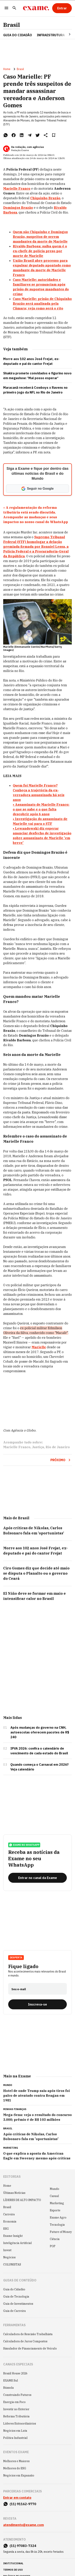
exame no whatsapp (24, 1845)
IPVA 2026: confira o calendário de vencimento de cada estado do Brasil (39, 1750)
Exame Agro (58, 2217)
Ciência (55, 2239)
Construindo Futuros (17, 2395)
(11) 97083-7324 (23, 2546)
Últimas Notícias (14, 2193)
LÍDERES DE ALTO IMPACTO (22, 2200)
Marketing (57, 2203)
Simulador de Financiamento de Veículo (30, 2348)
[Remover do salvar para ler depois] (53, 135)
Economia (9, 2221)
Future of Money (61, 2232)
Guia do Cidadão (17, 35)
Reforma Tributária (16, 2416)
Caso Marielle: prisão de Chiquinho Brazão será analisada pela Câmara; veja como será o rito (42, 303)
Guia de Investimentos (18, 2304)
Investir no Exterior (16, 2409)
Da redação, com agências (27, 146)
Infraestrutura (51, 35)
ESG (6, 2228)
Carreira (9, 2214)
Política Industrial (15, 2438)
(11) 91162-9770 (23, 2504)
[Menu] (6, 8)
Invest (7, 2250)
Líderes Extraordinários (19, 2423)
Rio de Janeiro (58, 1447)
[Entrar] (62, 8)
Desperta (16, 1957)
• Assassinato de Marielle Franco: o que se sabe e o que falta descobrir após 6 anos (41, 809)
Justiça (38, 1447)
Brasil (11, 24)
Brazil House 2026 (15, 2373)
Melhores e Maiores (16, 2461)
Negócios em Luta (15, 2430)
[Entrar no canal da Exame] (37, 1878)
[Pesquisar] (14, 8)
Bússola (8, 2387)
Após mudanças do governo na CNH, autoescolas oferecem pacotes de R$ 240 (39, 1732)
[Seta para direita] (65, 34)
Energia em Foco (14, 2402)
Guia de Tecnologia (16, 2296)
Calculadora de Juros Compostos (25, 2341)
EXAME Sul (10, 2380)
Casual (54, 2196)
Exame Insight (13, 2236)
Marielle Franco (16, 1447)
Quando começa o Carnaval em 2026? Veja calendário (39, 1767)
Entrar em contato (17, 2498)
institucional (13, 2563)
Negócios (9, 2257)
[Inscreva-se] (37, 2004)
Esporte (55, 2210)
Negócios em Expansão (18, 2475)
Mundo (54, 2189)
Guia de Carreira (14, 2311)
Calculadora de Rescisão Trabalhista (28, 2334)
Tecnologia (57, 2224)
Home (6, 69)
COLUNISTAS (12, 2264)
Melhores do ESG (14, 2468)
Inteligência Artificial (17, 2243)
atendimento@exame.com (23, 2525)
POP (52, 2246)
